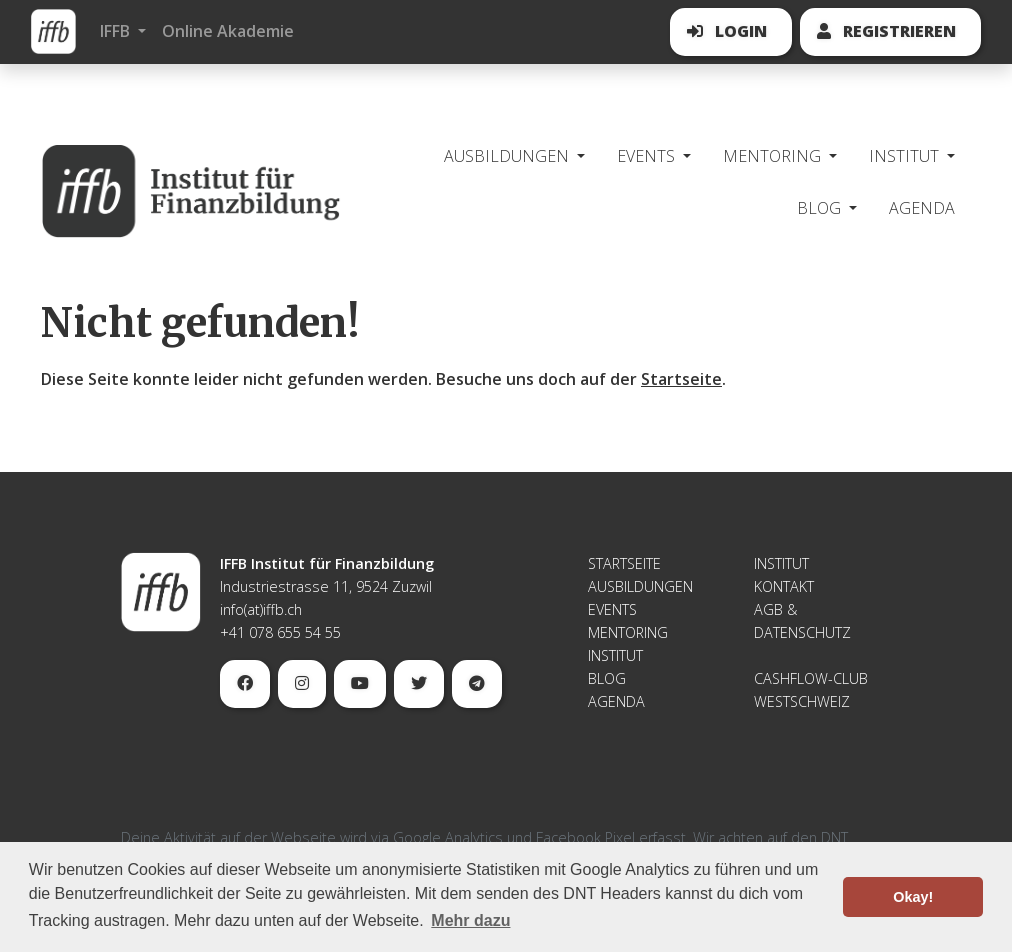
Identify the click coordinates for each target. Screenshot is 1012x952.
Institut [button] (906, 156)
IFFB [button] (117, 31)
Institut (615, 655)
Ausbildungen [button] (508, 156)
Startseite (681, 379)
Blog (607, 678)
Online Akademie (228, 31)
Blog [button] (821, 208)
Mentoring (628, 632)
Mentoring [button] (774, 156)
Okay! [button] (913, 897)
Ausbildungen (640, 586)
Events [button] (648, 156)
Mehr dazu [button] (470, 920)
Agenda (922, 208)
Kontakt (784, 586)
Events (612, 609)
